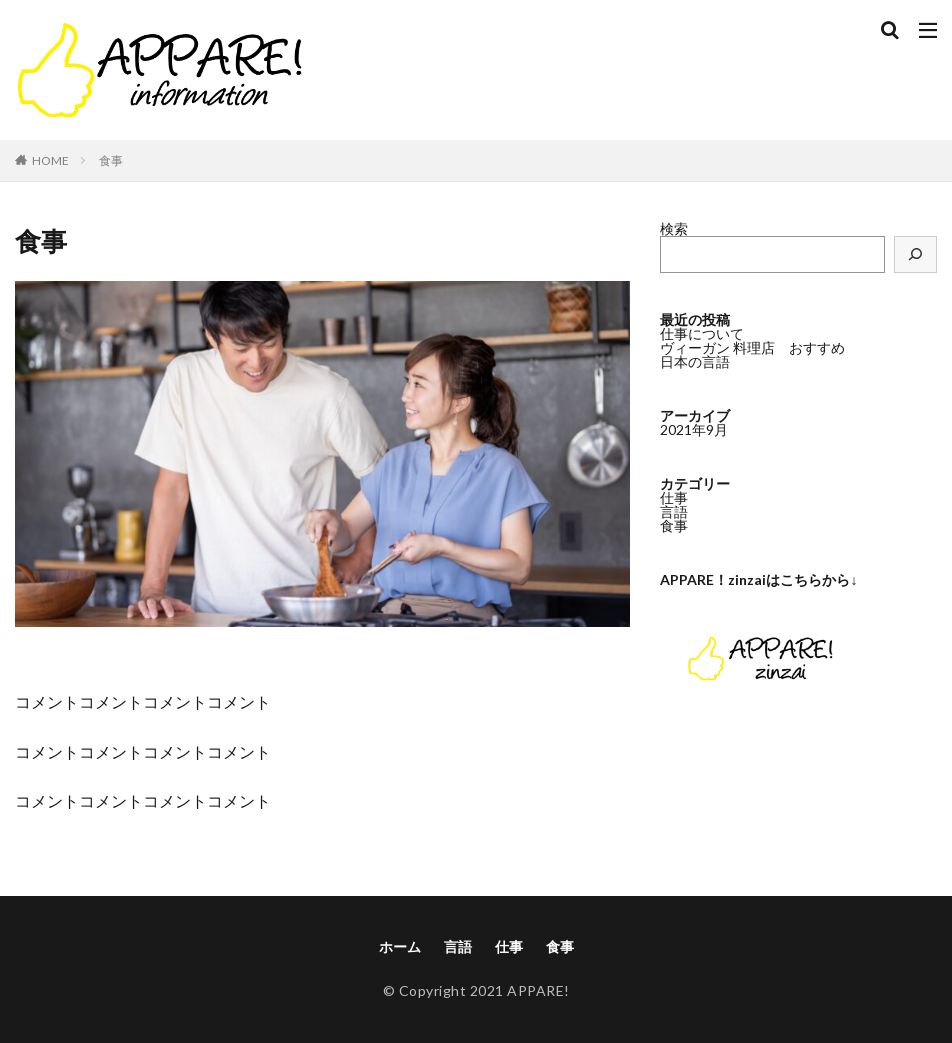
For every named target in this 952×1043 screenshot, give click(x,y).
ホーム (400, 946)
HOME (50, 160)
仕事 (674, 497)
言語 (674, 511)
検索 (674, 228)
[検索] (916, 254)
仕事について (702, 333)
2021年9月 (694, 429)
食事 (111, 160)
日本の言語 (695, 361)
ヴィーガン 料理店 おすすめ (752, 347)
